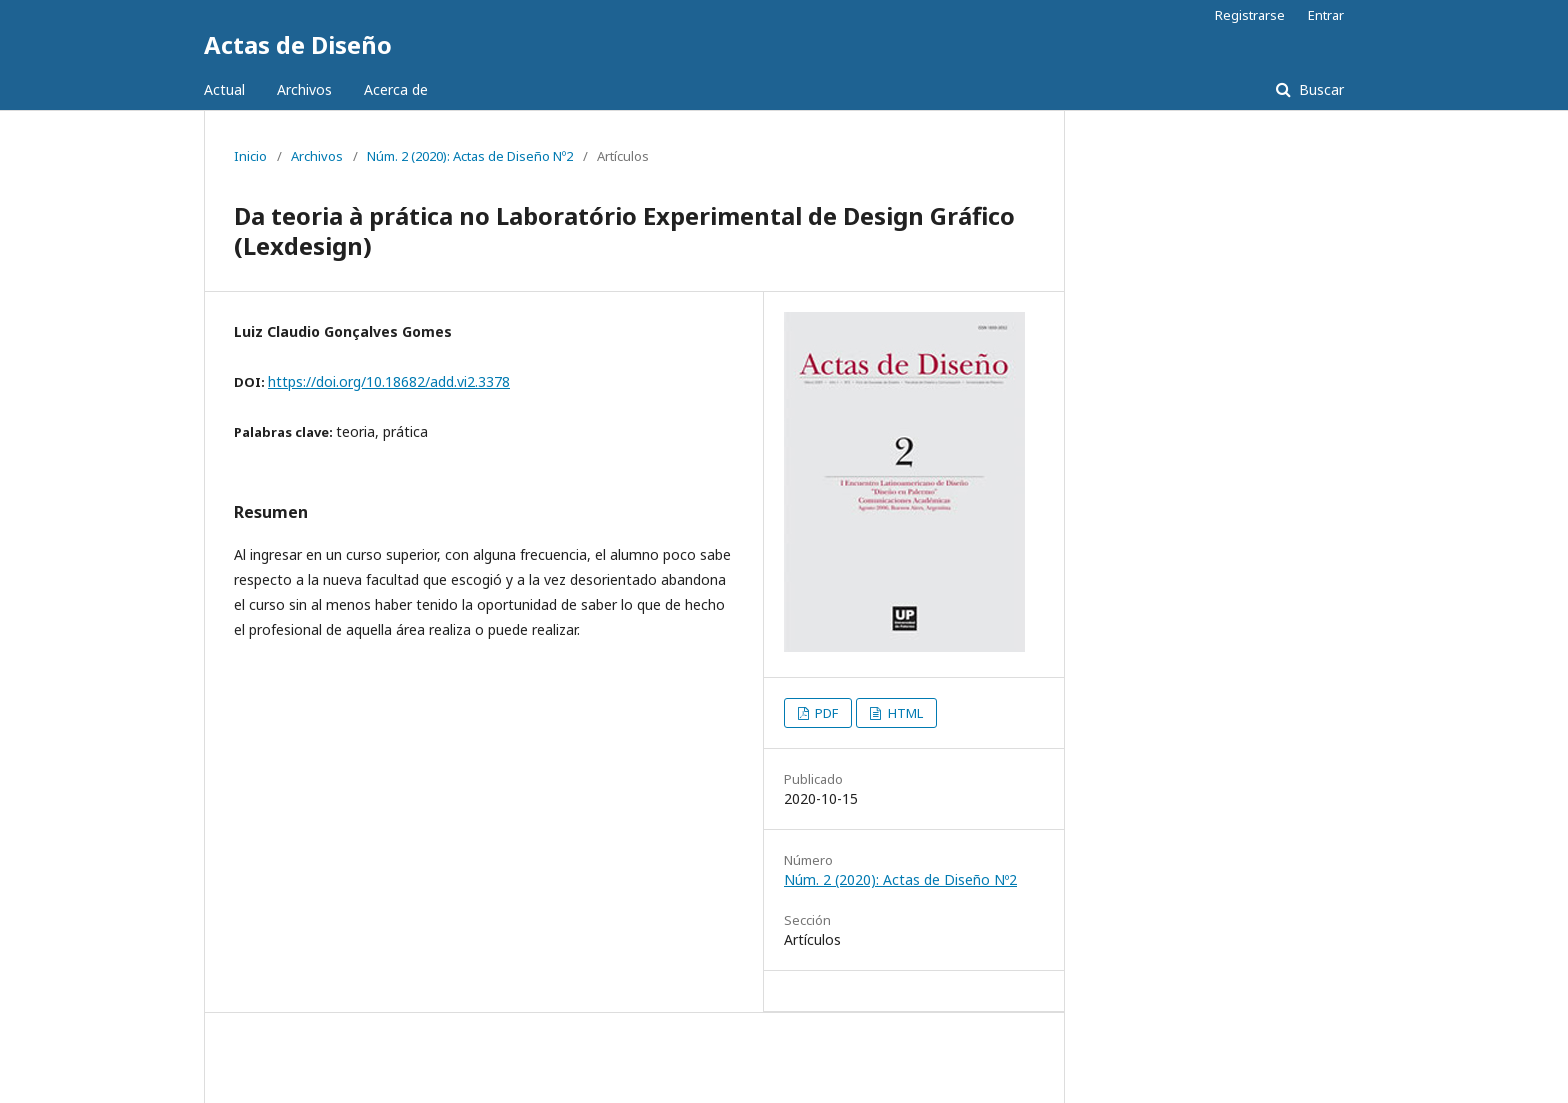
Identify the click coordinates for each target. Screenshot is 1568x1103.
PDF (825, 713)
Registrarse (1250, 15)
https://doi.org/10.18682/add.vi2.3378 (389, 381)
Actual (224, 89)
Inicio (250, 156)
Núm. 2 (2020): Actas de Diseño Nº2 (470, 156)
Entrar (1326, 15)
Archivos (304, 89)
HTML (904, 713)
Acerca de (396, 89)
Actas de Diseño (298, 44)
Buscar (1319, 89)
